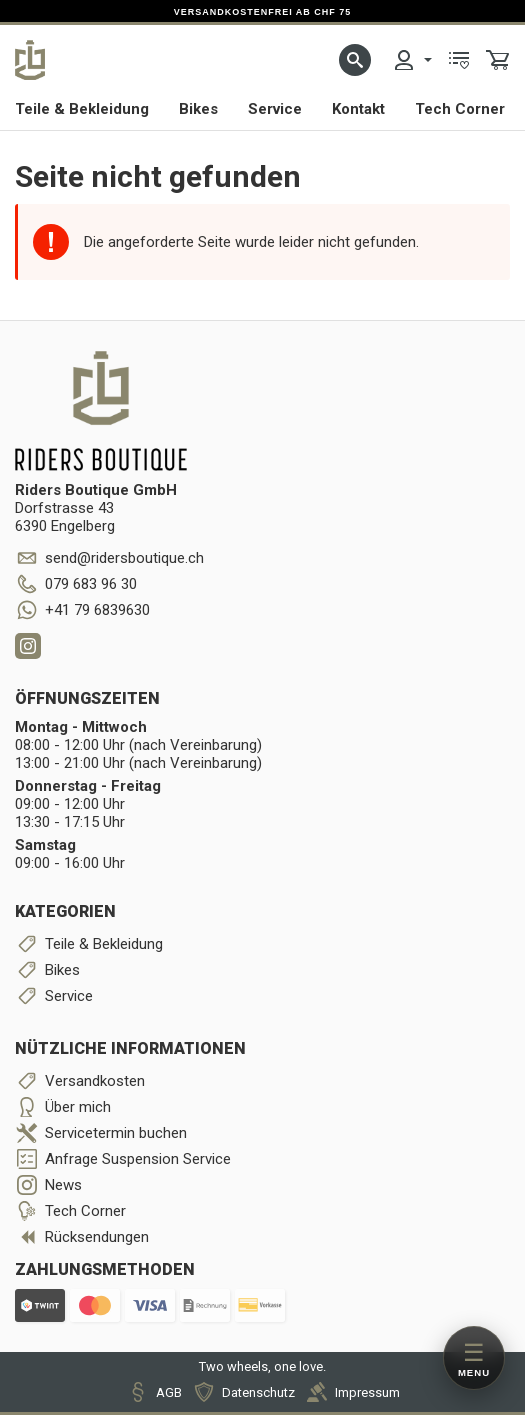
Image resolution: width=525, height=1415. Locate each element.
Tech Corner (460, 109)
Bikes (198, 109)
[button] (355, 60)
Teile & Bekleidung (82, 109)
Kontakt (358, 109)
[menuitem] (412, 60)
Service (275, 109)
